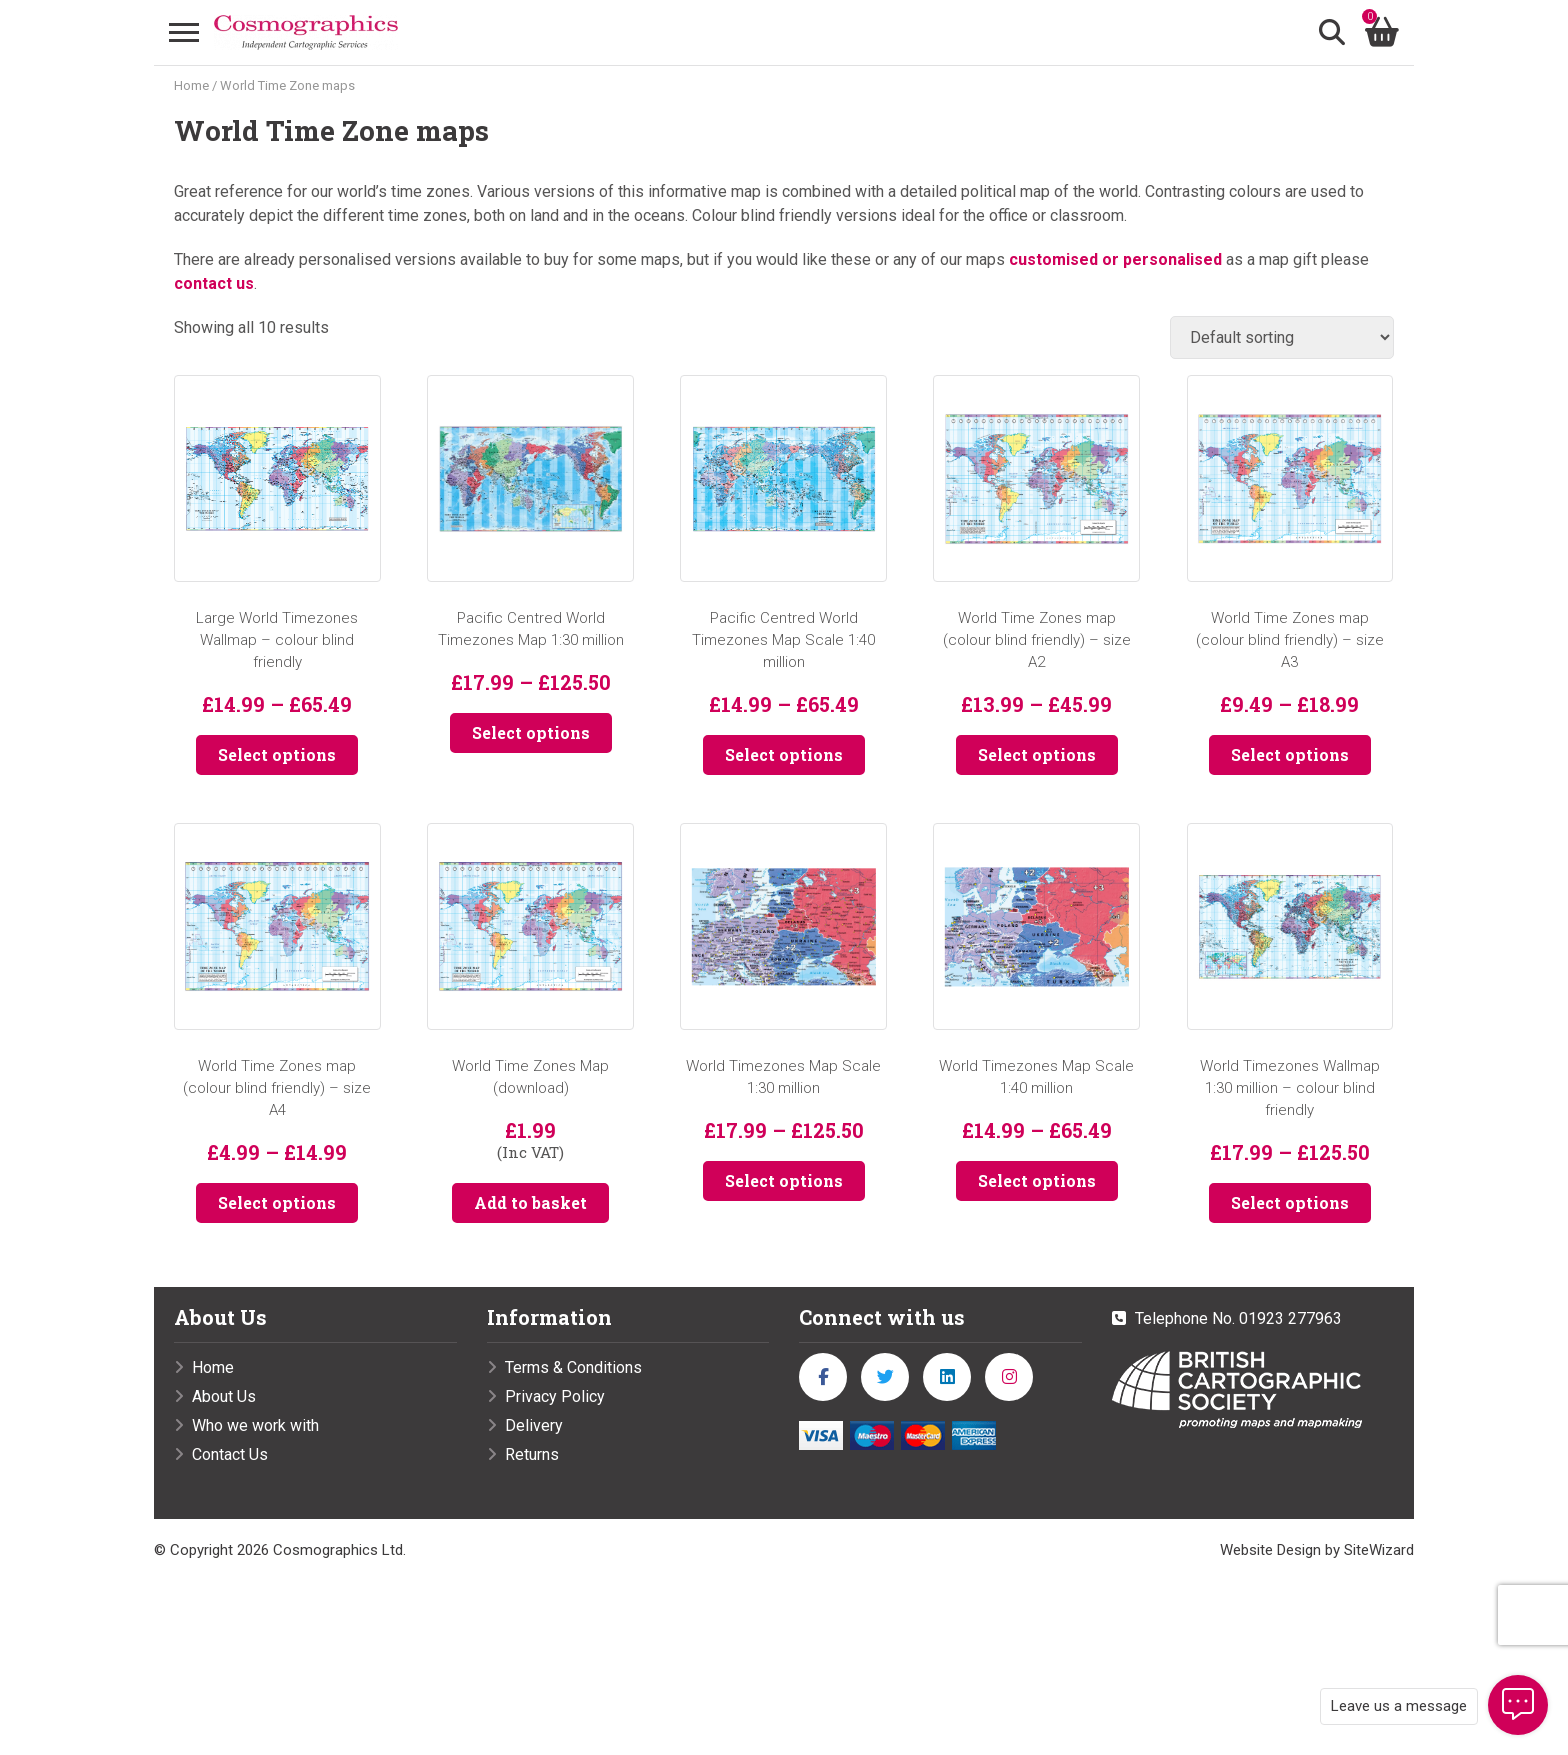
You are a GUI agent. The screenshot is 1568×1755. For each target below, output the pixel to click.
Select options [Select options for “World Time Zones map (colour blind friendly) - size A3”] (1290, 755)
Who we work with (255, 1425)
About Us (224, 1396)
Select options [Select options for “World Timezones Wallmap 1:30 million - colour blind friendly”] (1290, 1202)
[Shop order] (1282, 338)
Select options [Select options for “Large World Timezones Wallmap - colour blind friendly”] (277, 755)
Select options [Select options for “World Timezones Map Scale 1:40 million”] (1037, 1180)
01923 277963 (1290, 1318)
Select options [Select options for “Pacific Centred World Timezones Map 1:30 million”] (531, 733)
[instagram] (1009, 1377)
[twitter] (885, 1377)
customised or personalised (1115, 260)
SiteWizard (1379, 1550)
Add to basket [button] (530, 1202)
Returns (532, 1454)
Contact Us (230, 1454)
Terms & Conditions (573, 1367)
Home (191, 86)
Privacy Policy (555, 1396)
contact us (214, 284)
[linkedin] (947, 1377)
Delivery (534, 1425)
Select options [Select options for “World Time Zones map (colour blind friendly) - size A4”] (277, 1202)
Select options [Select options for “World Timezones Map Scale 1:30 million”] (784, 1180)
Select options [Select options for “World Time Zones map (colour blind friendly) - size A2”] (1037, 755)
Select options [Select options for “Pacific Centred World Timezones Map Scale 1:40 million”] (784, 755)
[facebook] (823, 1377)
